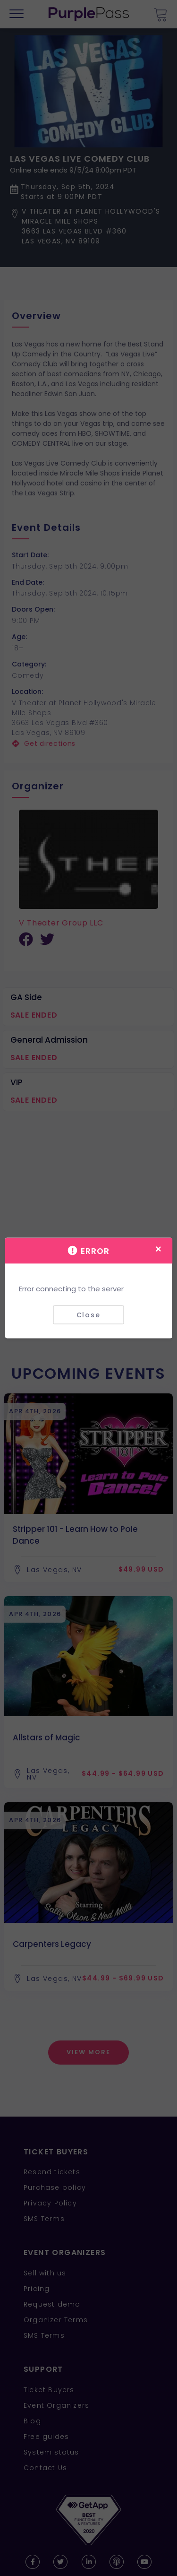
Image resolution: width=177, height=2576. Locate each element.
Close (88, 1314)
